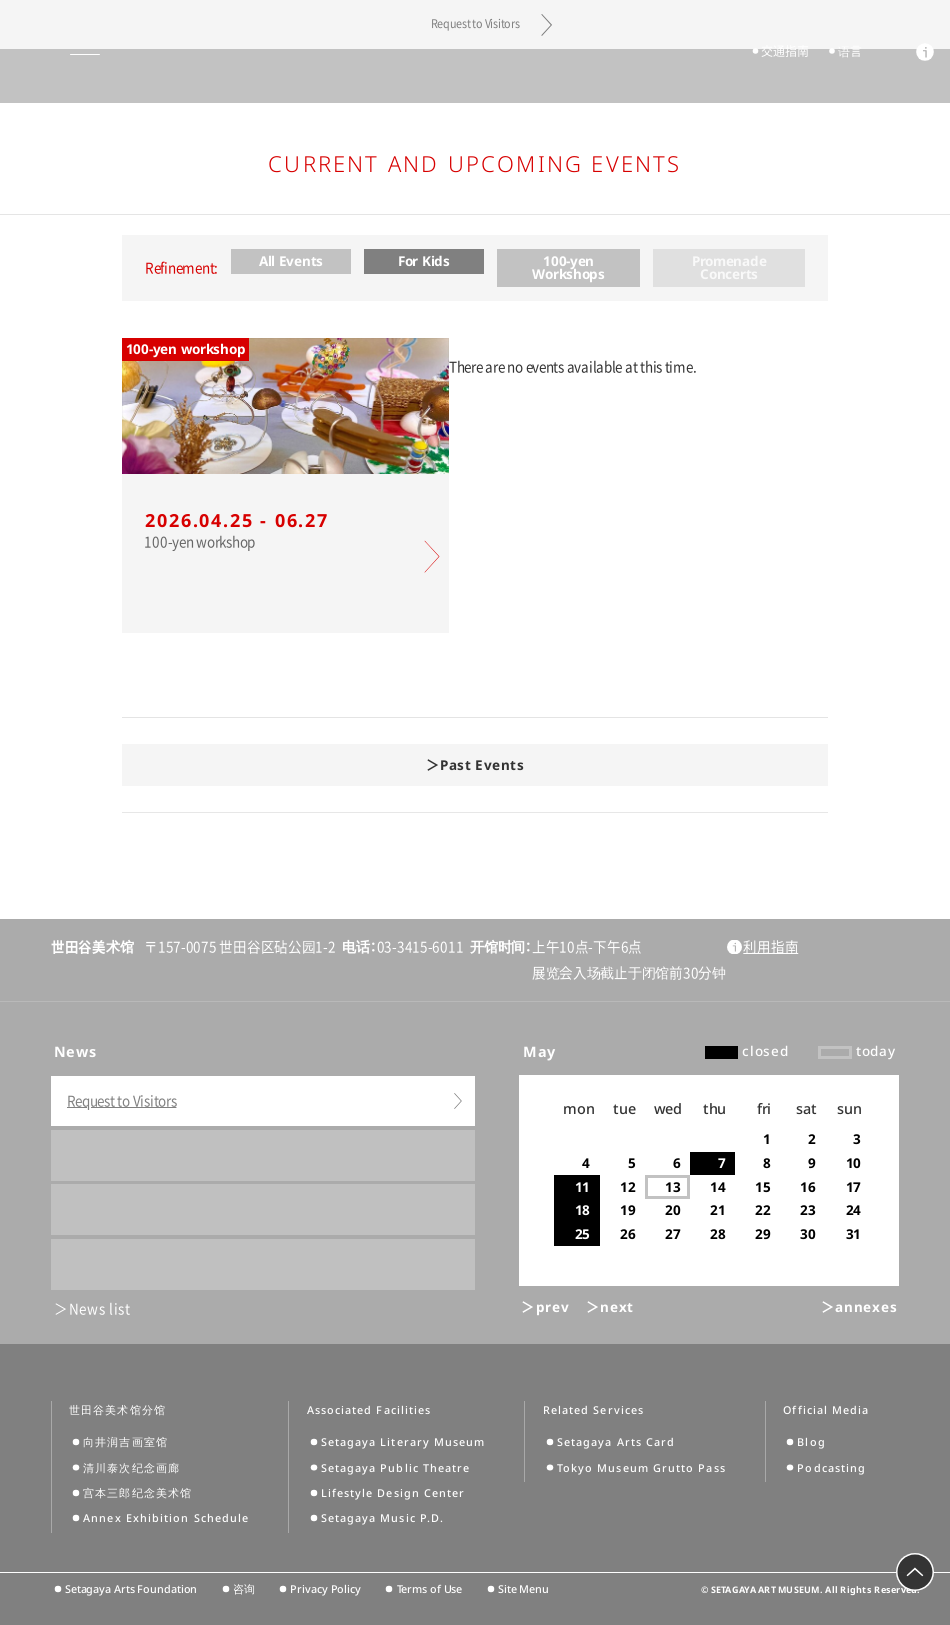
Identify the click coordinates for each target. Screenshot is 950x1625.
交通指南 (775, 77)
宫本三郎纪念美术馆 (137, 1493)
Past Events (481, 765)
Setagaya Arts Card (616, 1442)
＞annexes (859, 1307)
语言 (840, 77)
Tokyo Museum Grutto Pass (641, 1468)
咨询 (244, 1588)
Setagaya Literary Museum (403, 1442)
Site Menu (523, 1588)
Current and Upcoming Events (474, 163)
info (916, 78)
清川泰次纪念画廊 (131, 1468)
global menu (48, 76)
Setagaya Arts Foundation (131, 1588)
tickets (700, 77)
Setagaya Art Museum (475, 75)
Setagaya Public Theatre (396, 1468)
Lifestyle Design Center (393, 1493)
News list (100, 1309)
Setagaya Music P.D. (383, 1518)
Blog (811, 1442)
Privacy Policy (325, 1588)
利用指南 (770, 947)
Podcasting (831, 1468)
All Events (291, 261)
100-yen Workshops (568, 268)
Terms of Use (430, 1588)
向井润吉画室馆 (125, 1442)
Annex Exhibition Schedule (166, 1518)
